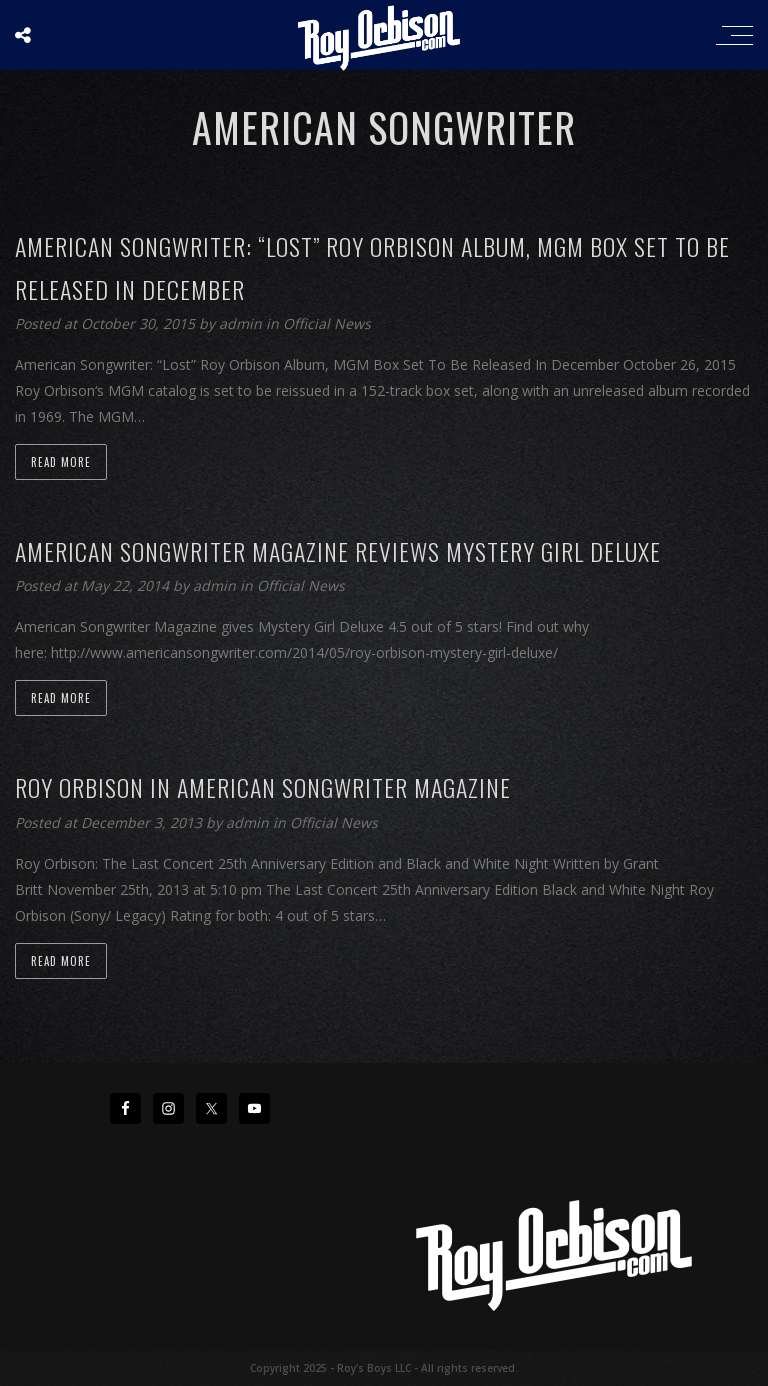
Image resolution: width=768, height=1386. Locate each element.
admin (242, 323)
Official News (327, 323)
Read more (61, 462)
